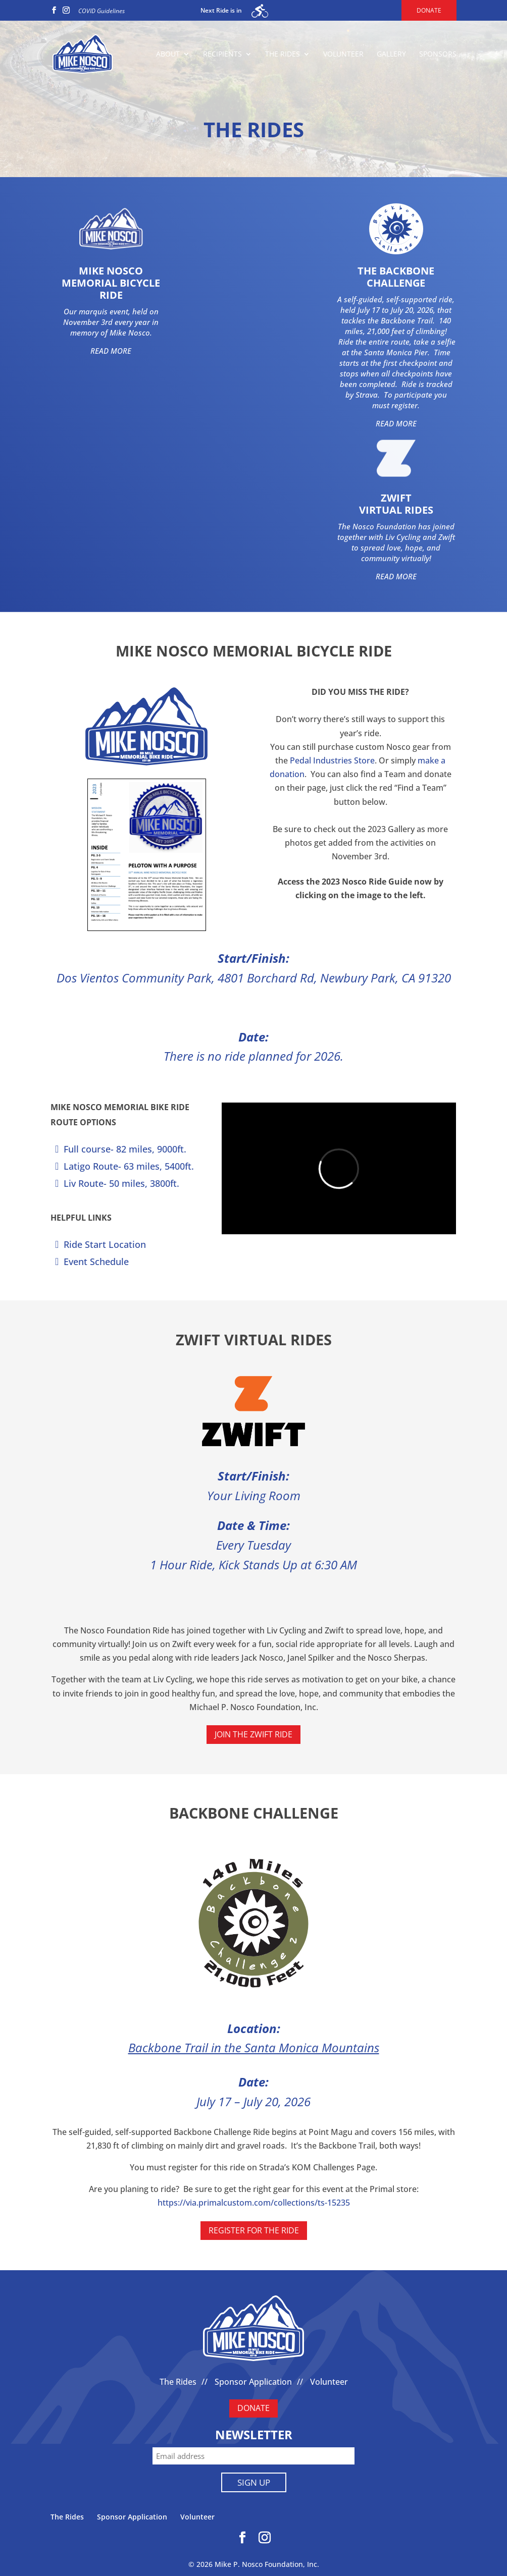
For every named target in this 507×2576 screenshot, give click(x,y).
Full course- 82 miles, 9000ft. (125, 1149)
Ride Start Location (105, 1244)
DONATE (253, 2408)
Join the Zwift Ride (253, 1734)
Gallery (391, 54)
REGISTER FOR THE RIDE (254, 2230)
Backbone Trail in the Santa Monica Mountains (253, 2047)
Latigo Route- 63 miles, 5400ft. (129, 1166)
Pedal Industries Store (332, 760)
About (168, 54)
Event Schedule (96, 1261)
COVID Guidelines (101, 11)
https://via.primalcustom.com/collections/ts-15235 (254, 2202)
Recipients (222, 54)
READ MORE (110, 351)
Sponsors (438, 54)
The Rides (282, 54)
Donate (429, 10)
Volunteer (343, 54)
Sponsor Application (253, 2381)
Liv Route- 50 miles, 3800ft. (121, 1183)
